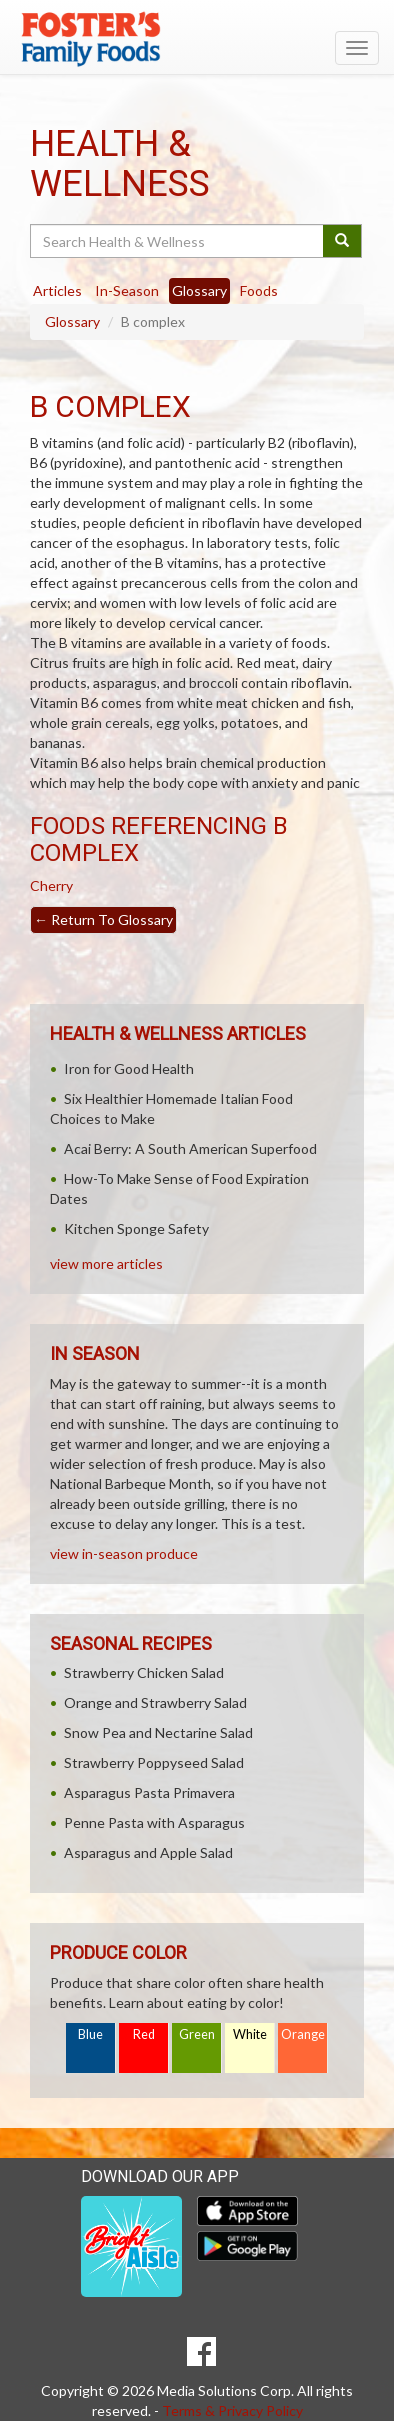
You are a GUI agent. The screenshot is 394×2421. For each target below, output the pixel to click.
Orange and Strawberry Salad (155, 1702)
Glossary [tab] (199, 290)
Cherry (51, 885)
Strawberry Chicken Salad (144, 1672)
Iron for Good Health (129, 1068)
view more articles (106, 1263)
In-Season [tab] (127, 290)
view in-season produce (124, 1553)
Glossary (72, 321)
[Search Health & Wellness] (178, 241)
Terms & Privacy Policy (232, 2410)
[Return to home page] (197, 39)
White (250, 2034)
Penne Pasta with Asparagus (154, 1822)
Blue (90, 2034)
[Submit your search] (342, 241)
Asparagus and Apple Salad (148, 1852)
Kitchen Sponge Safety (136, 1228)
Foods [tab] (259, 290)
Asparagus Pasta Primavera (149, 1792)
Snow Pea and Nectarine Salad (158, 1732)
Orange (303, 2034)
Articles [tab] (57, 290)
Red (144, 2034)
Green (197, 2034)
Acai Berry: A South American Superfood (190, 1148)
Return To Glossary (103, 919)
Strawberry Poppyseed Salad (154, 1762)
